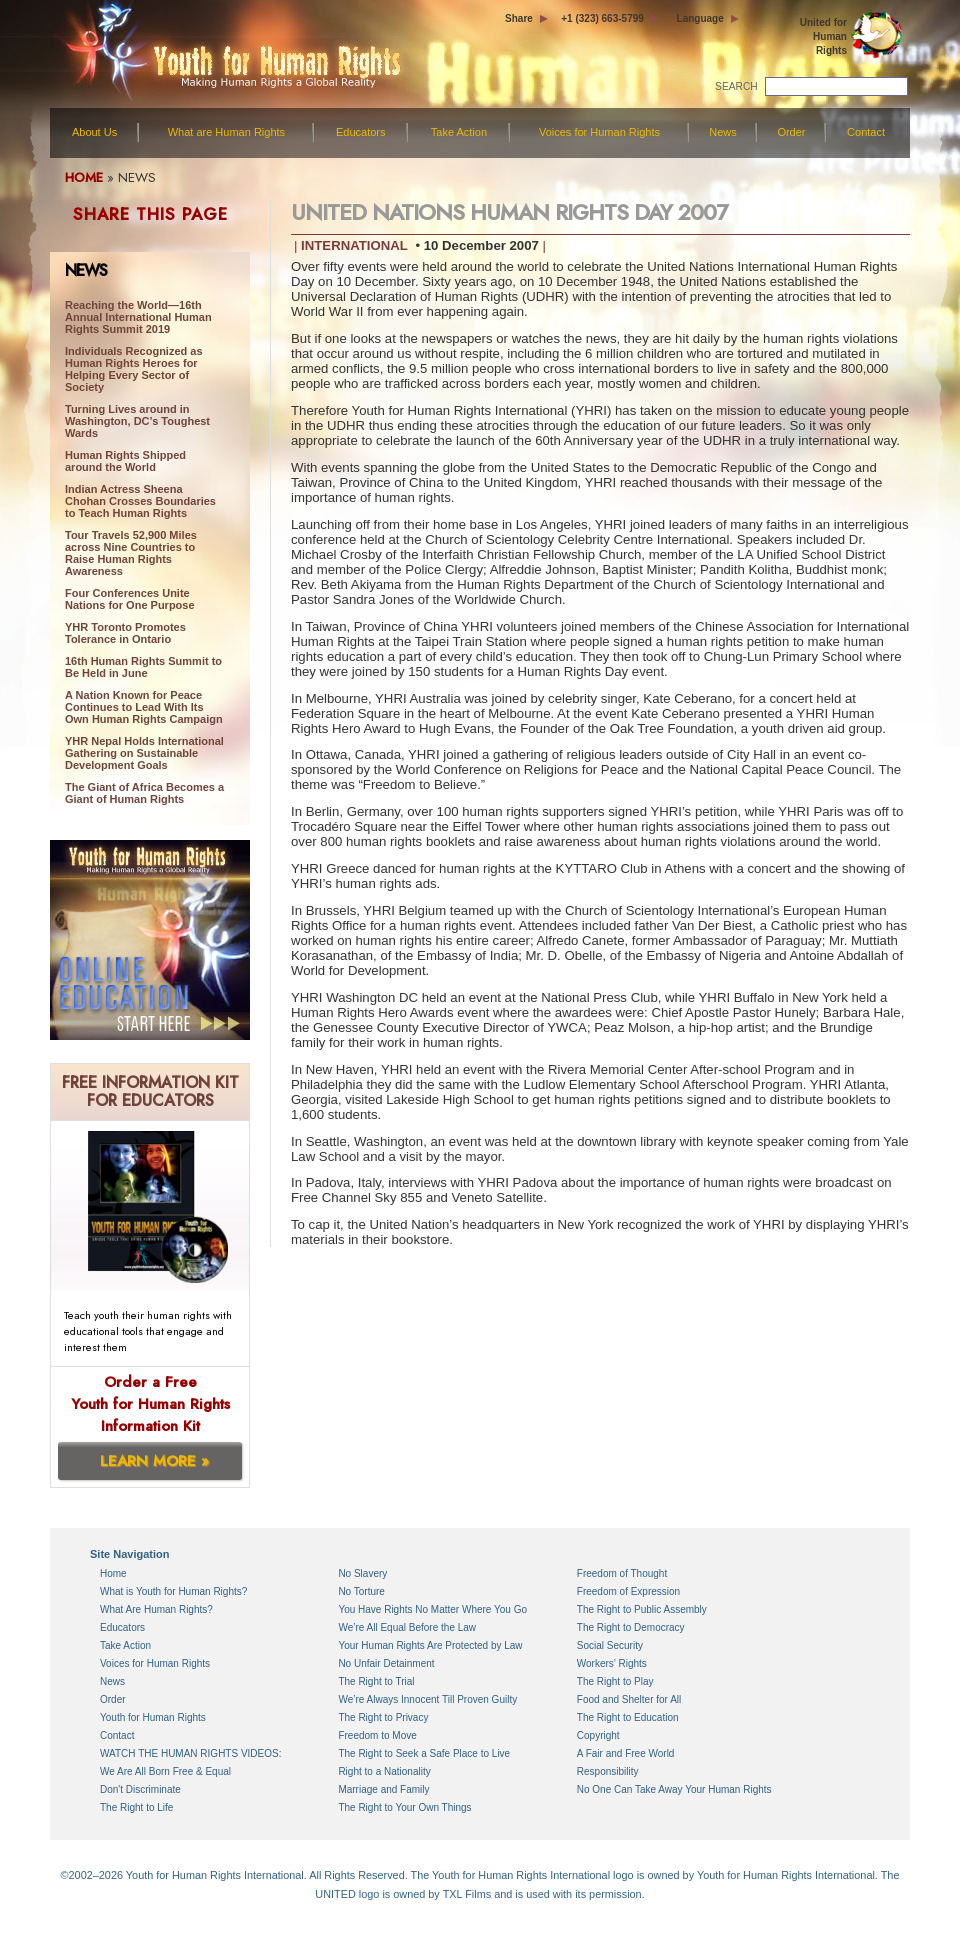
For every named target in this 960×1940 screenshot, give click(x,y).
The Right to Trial (376, 1681)
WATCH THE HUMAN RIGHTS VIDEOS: (191, 1753)
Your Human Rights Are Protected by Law (430, 1645)
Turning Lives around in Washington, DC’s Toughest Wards (137, 421)
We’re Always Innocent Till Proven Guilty (427, 1699)
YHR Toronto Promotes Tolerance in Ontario (125, 633)
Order (791, 132)
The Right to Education (628, 1717)
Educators (361, 132)
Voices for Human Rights (599, 132)
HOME (84, 177)
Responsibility (608, 1771)
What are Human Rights (226, 132)
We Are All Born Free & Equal (165, 1771)
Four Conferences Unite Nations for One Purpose (130, 599)
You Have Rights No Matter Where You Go (432, 1609)
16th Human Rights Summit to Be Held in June (143, 667)
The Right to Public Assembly (642, 1609)
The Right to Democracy (631, 1627)
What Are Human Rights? (156, 1609)
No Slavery (362, 1573)
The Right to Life (136, 1807)
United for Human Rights (823, 36)
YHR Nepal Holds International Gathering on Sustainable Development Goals (144, 753)
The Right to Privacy (383, 1717)
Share (519, 18)
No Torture (361, 1591)
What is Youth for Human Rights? (173, 1591)
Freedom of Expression (628, 1591)
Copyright (598, 1735)
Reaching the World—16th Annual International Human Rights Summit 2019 (138, 317)
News (723, 132)
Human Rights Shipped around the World (125, 461)
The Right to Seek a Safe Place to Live (424, 1753)
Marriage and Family (383, 1789)
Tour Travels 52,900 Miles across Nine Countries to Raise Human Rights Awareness (131, 553)
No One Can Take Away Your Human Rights (674, 1789)
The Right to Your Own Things (404, 1807)
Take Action (459, 132)
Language (700, 18)
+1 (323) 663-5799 (602, 18)
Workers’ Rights (612, 1663)
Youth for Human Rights (153, 1717)
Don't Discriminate (140, 1789)
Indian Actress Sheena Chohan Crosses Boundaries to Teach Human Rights (140, 501)
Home (113, 1573)
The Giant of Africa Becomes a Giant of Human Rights (144, 793)
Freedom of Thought (622, 1573)
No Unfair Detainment (386, 1663)
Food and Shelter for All (629, 1699)
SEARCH (736, 86)
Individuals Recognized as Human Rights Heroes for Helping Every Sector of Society (134, 369)
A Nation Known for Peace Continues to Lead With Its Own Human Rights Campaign (144, 707)
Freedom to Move (377, 1735)
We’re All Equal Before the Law (407, 1627)
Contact (866, 132)
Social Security (610, 1645)
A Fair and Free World (626, 1753)
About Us (94, 132)
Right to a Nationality (384, 1771)
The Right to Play (615, 1681)
